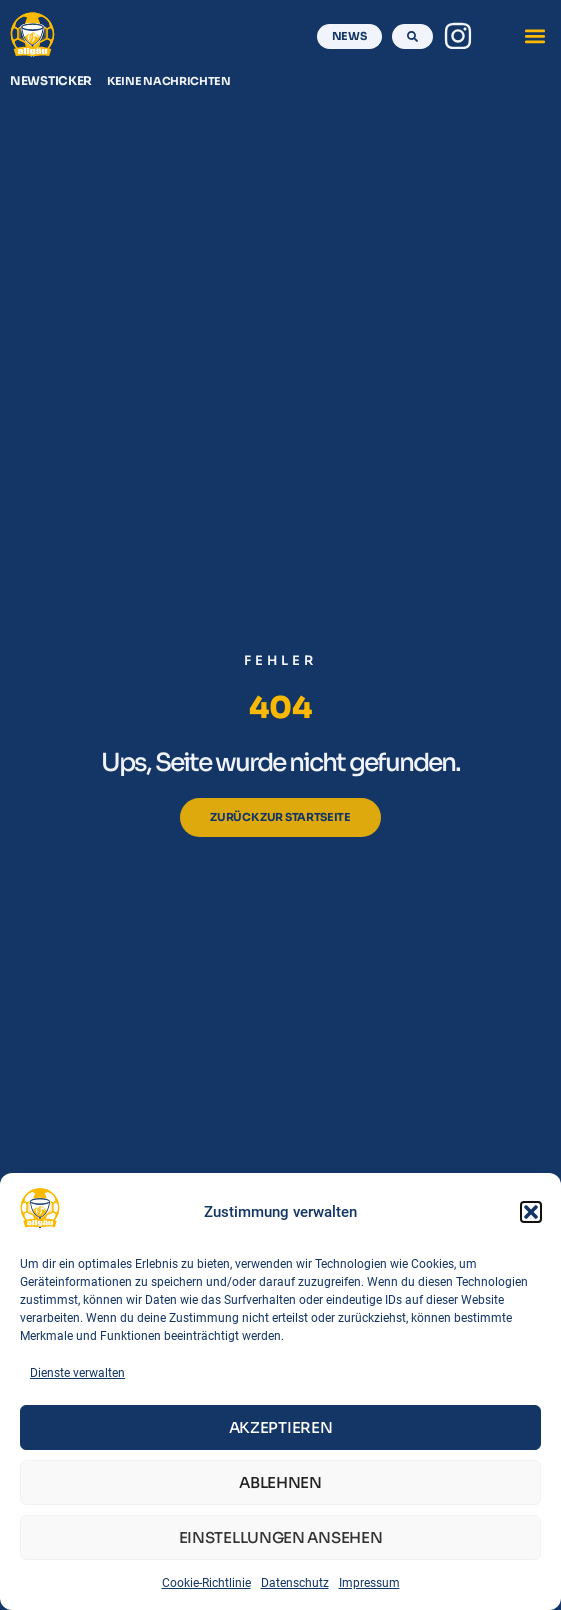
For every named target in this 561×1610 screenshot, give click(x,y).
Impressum (369, 1583)
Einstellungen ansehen (281, 1537)
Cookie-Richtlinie (206, 1583)
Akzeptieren (281, 1427)
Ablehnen (280, 1482)
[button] (531, 1212)
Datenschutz (295, 1583)
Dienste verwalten (77, 1373)
